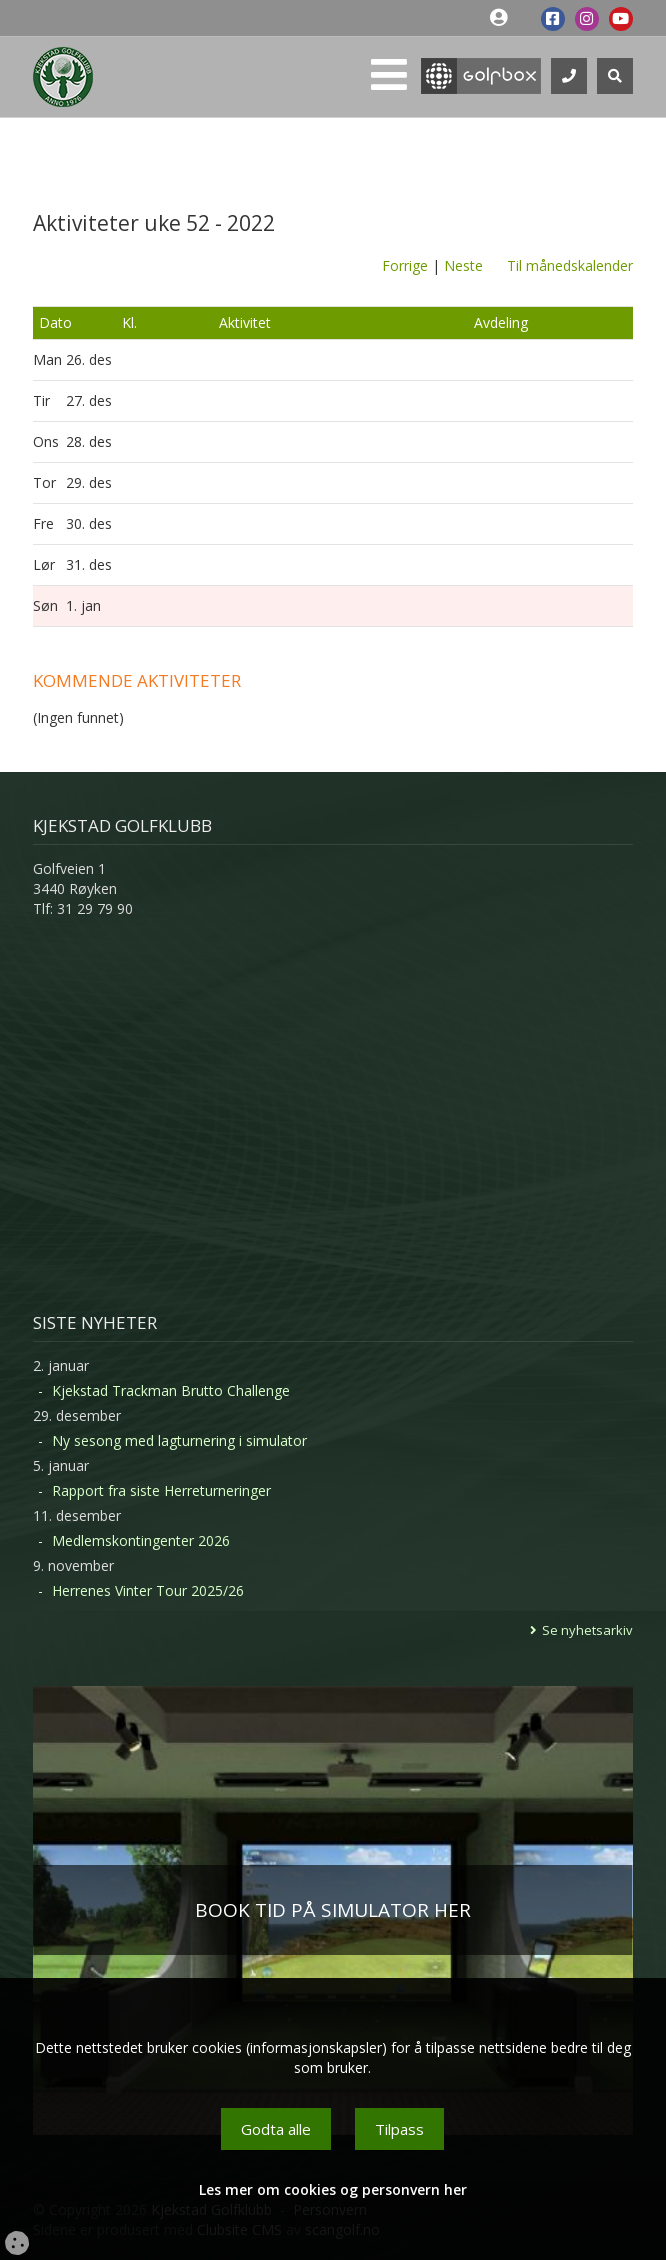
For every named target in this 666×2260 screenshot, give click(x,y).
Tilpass (399, 2129)
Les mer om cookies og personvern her (333, 2189)
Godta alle (276, 2129)
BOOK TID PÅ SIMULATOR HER (333, 1910)
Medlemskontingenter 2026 (141, 1540)
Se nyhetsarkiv (587, 1630)
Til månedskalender (570, 265)
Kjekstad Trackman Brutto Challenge (171, 1390)
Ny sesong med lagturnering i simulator (179, 1440)
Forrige (405, 265)
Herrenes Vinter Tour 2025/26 (148, 1590)
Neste (463, 265)
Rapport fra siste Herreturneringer (161, 1490)
